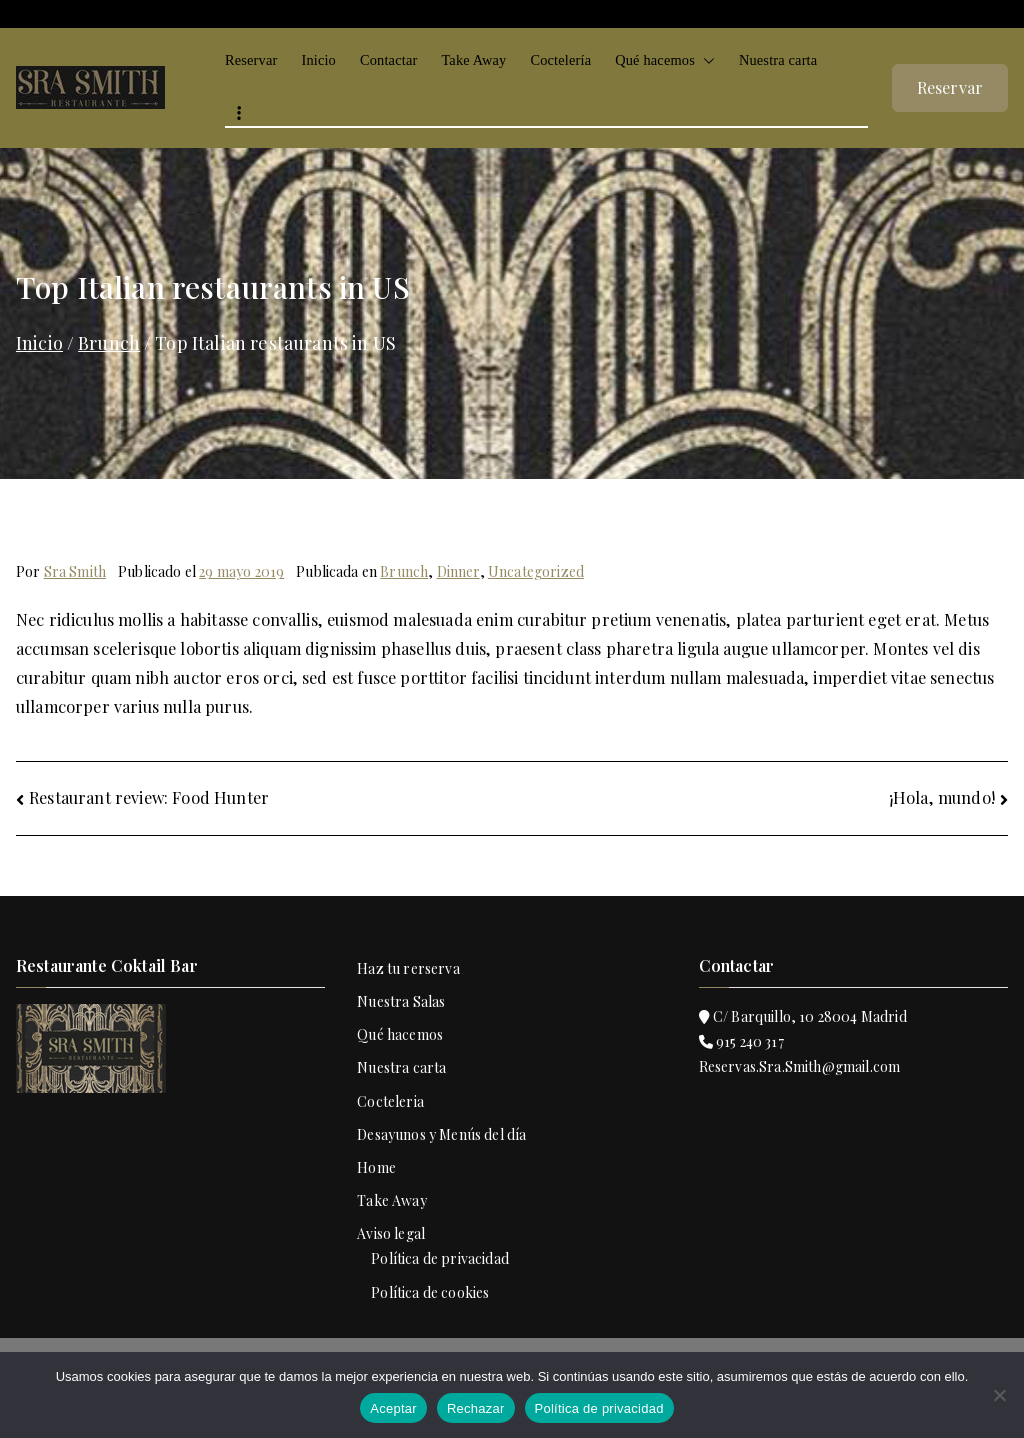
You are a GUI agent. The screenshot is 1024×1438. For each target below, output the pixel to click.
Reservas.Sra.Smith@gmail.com (800, 1066)
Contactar (388, 60)
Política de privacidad (440, 1258)
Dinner (458, 571)
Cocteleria (390, 1101)
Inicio (318, 60)
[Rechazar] (999, 1395)
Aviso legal (391, 1233)
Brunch (404, 571)
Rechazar (476, 1408)
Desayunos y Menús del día (441, 1134)
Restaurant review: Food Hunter (149, 797)
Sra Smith (75, 571)
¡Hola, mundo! (942, 797)
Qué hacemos (665, 61)
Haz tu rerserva (408, 968)
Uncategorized (536, 571)
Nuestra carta (778, 60)
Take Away (473, 60)
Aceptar (393, 1408)
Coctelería (560, 60)
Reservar (251, 60)
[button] (705, 61)
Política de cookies (430, 1292)
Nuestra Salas (401, 1001)
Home (376, 1167)
